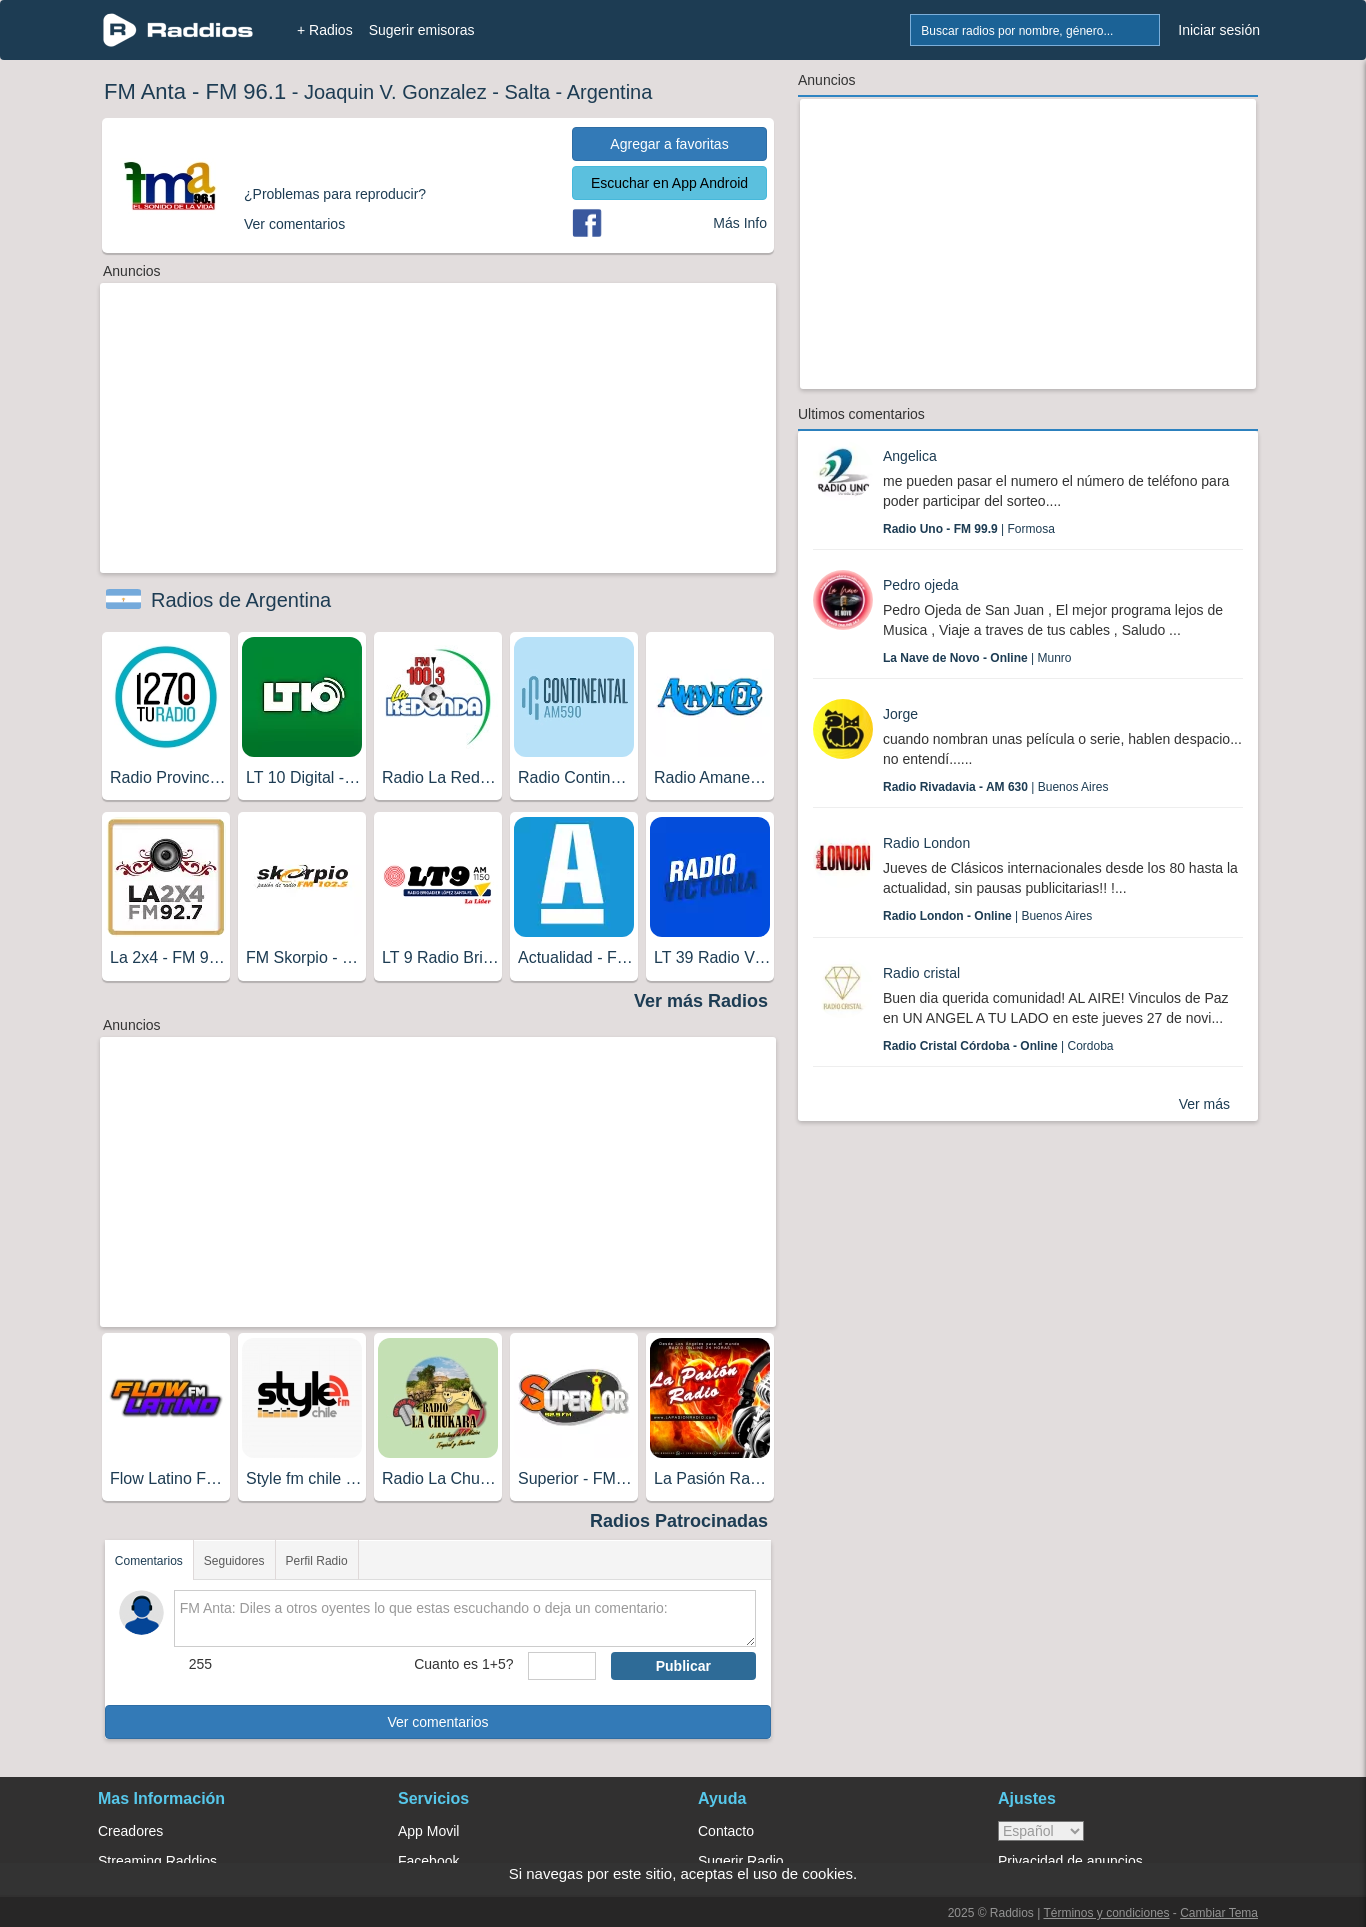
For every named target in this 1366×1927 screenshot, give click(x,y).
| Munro (977, 658)
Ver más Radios (701, 1001)
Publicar (683, 1666)
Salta (527, 92)
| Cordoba (998, 1046)
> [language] (1041, 1831)
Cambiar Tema (1219, 1913)
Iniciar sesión (1219, 30)
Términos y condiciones (1106, 1913)
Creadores (130, 1831)
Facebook (428, 1861)
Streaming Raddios (157, 1861)
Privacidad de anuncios (1070, 1861)
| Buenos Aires (995, 787)
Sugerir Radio (741, 1861)
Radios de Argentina (241, 600)
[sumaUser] (561, 1666)
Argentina (610, 92)
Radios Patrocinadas (679, 1521)
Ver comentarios (437, 1722)
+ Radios (325, 30)
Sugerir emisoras (422, 30)
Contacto (726, 1831)
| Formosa (969, 529)
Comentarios (149, 1561)
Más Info (740, 223)
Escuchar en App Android (669, 183)
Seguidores (234, 1561)
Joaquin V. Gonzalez (395, 92)
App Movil (428, 1831)
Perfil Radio (317, 1561)
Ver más (1204, 1104)
